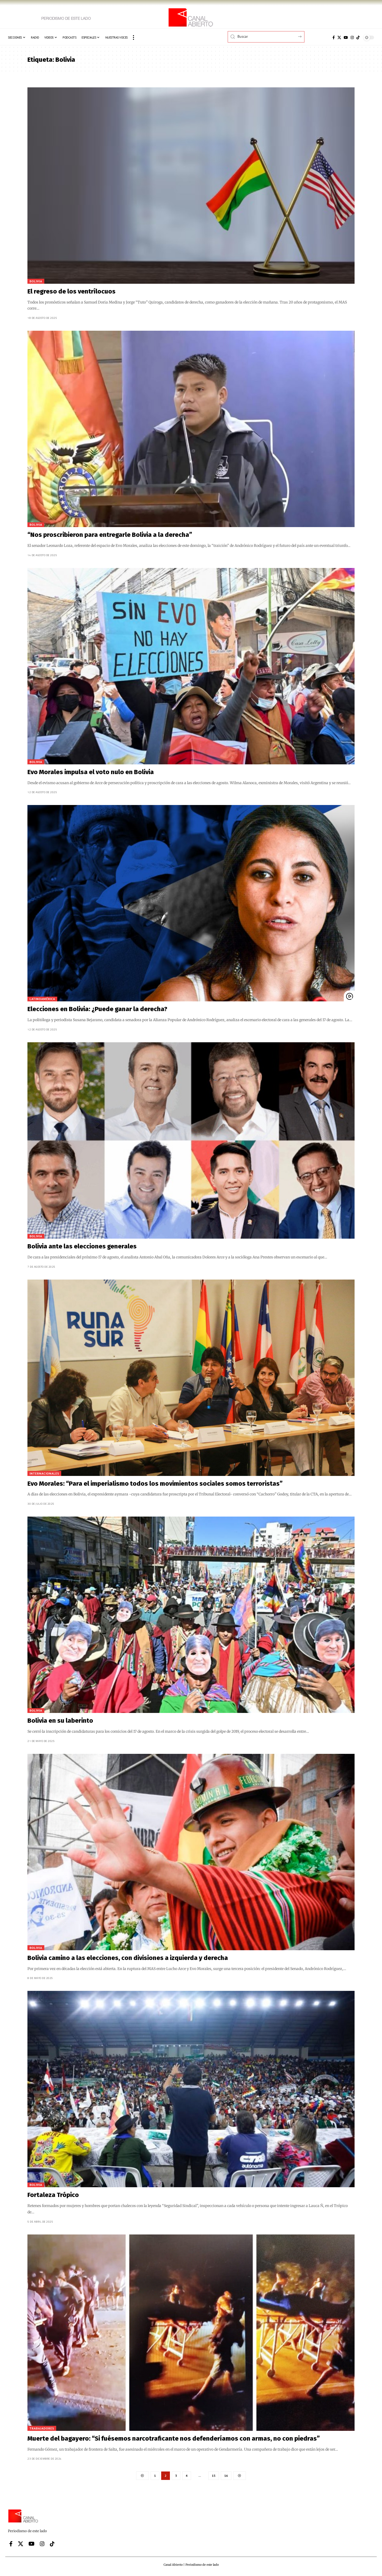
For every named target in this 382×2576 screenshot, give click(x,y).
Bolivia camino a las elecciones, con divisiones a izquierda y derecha (127, 1958)
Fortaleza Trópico (53, 2195)
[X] (339, 37)
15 (214, 2476)
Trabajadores (42, 2428)
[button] (133, 37)
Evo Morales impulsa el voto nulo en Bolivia (90, 772)
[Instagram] (352, 37)
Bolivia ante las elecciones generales (82, 1246)
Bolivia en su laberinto (60, 1720)
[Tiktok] (358, 37)
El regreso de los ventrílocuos (71, 291)
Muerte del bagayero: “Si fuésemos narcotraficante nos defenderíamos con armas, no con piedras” (173, 2438)
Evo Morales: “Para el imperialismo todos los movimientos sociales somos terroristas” (155, 1483)
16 (226, 2476)
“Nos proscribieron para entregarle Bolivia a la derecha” (109, 534)
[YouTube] (345, 37)
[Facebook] (333, 37)
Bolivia (36, 281)
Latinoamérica (42, 999)
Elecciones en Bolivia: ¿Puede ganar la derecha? (97, 1009)
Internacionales (44, 1473)
